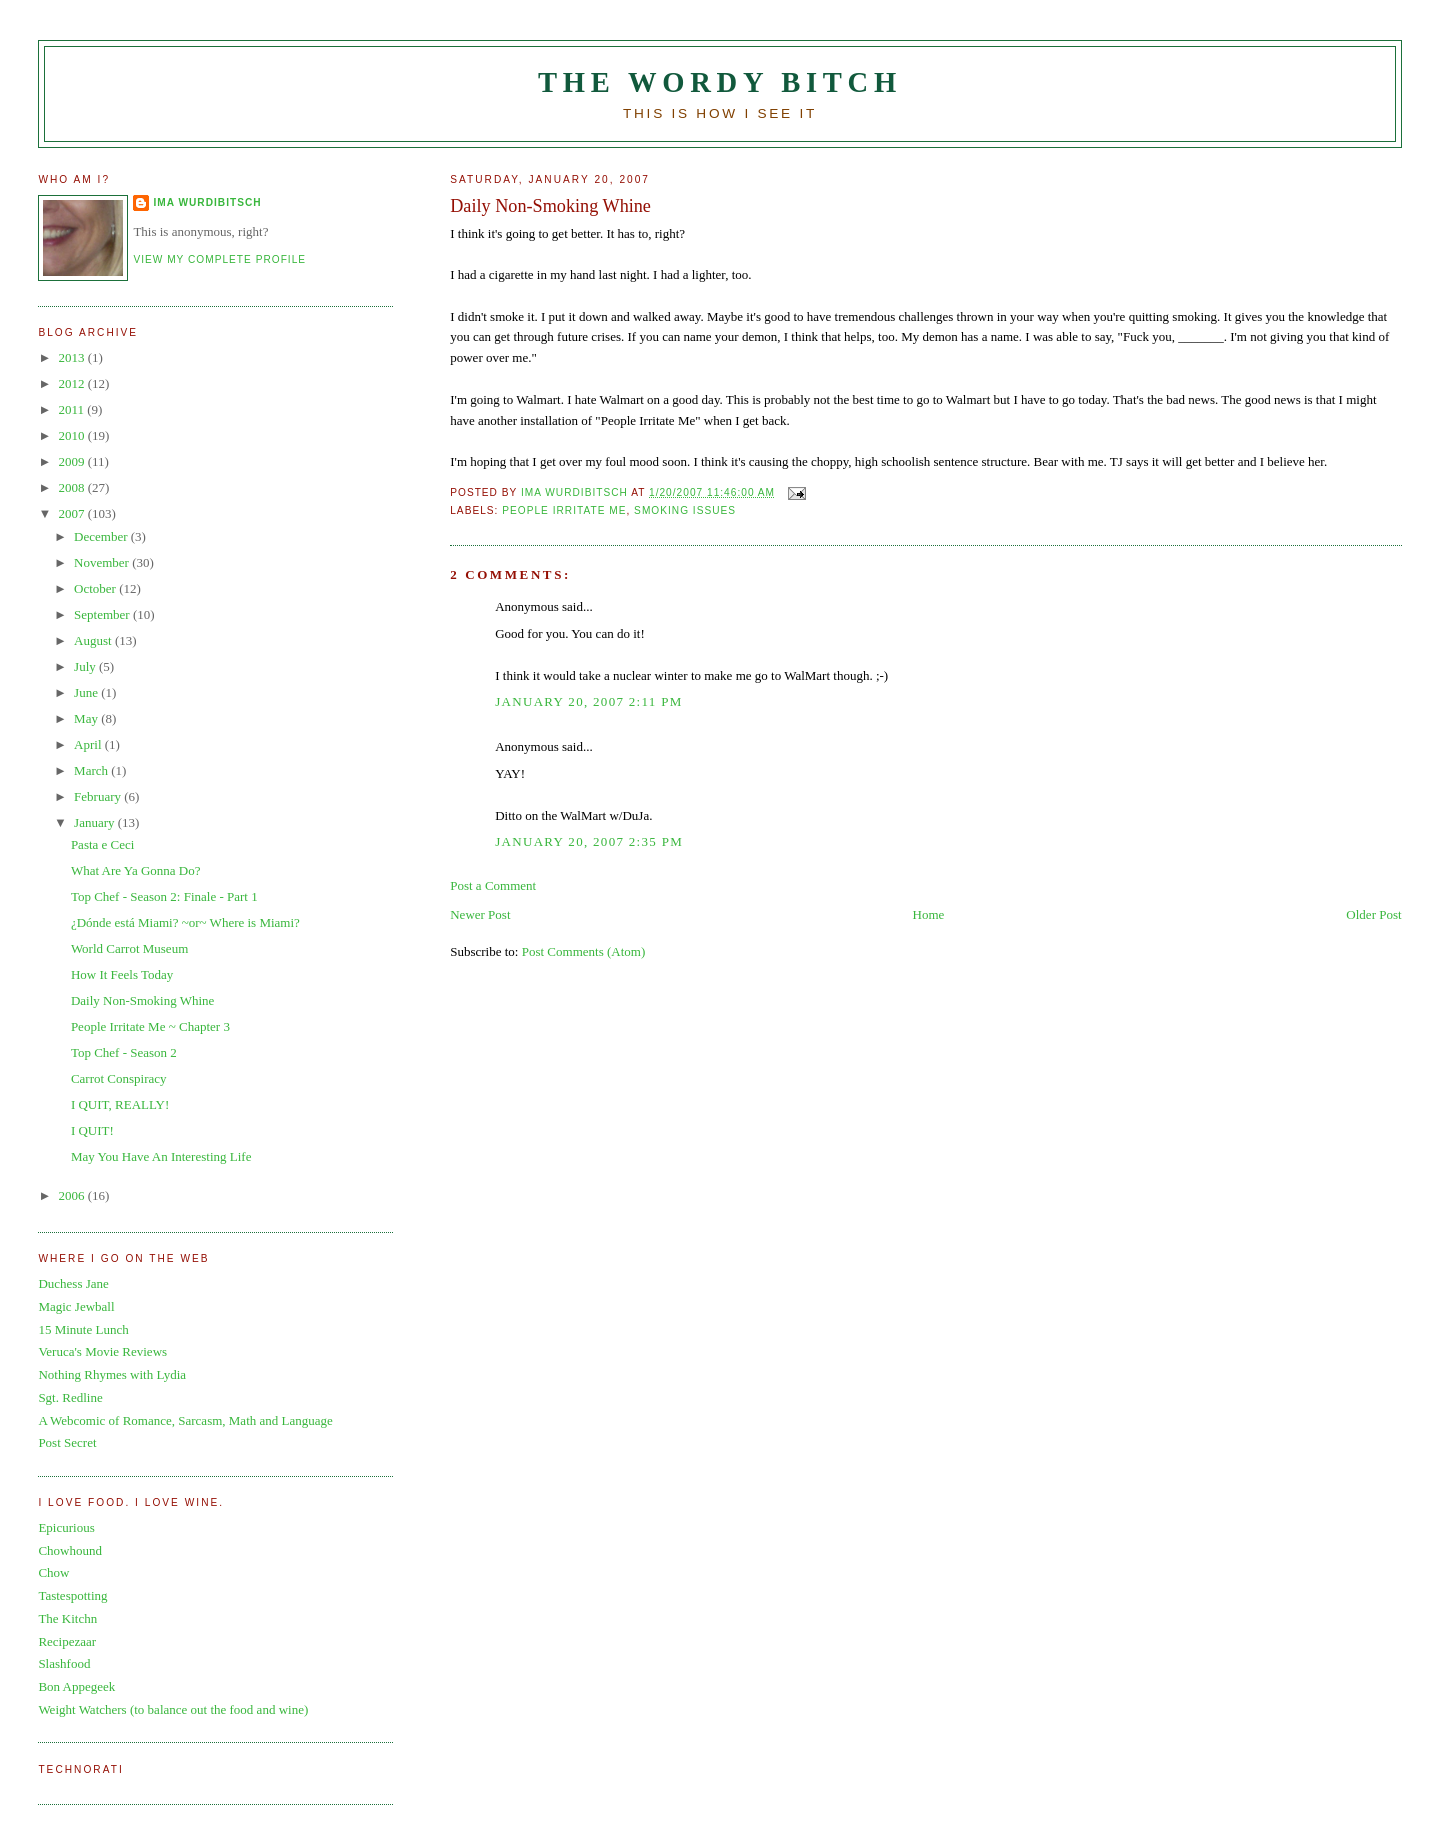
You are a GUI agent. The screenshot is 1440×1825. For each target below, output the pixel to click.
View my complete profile (219, 259)
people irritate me (564, 510)
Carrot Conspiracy (119, 1078)
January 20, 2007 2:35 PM (589, 841)
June (87, 692)
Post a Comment (493, 885)
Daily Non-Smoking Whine (142, 1000)
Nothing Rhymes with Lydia (112, 1374)
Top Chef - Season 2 (124, 1052)
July (86, 666)
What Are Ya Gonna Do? (136, 870)
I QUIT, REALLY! (120, 1104)
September (103, 614)
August (94, 640)
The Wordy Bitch (720, 82)
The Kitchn (67, 1618)
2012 (72, 383)
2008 (72, 487)
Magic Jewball (76, 1306)
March (92, 770)
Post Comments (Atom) (584, 951)
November (103, 562)
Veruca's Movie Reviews (102, 1351)
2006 (72, 1195)
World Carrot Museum (129, 948)
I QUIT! (92, 1130)
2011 (72, 409)
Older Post (1373, 914)
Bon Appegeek (76, 1686)
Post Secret (67, 1442)
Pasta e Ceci (103, 844)
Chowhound (70, 1550)
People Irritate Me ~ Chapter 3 (150, 1026)
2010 (72, 435)
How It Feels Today (122, 974)
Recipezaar (67, 1641)
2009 (72, 461)
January (96, 822)
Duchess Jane (73, 1283)
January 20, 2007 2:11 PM (588, 701)
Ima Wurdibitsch (207, 202)
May (87, 718)
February (99, 796)
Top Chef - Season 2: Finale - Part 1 (164, 896)
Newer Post (480, 914)
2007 (72, 513)
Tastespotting (72, 1595)
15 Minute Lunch (83, 1329)
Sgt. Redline (70, 1397)
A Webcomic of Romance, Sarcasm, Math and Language (185, 1420)
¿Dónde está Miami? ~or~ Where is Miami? (185, 922)
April (89, 744)
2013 (72, 357)
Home (929, 914)
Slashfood (64, 1663)
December (102, 536)
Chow (53, 1572)
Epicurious (66, 1527)
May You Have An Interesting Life (161, 1156)
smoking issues (685, 510)
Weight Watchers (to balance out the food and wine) (173, 1709)
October (96, 588)
